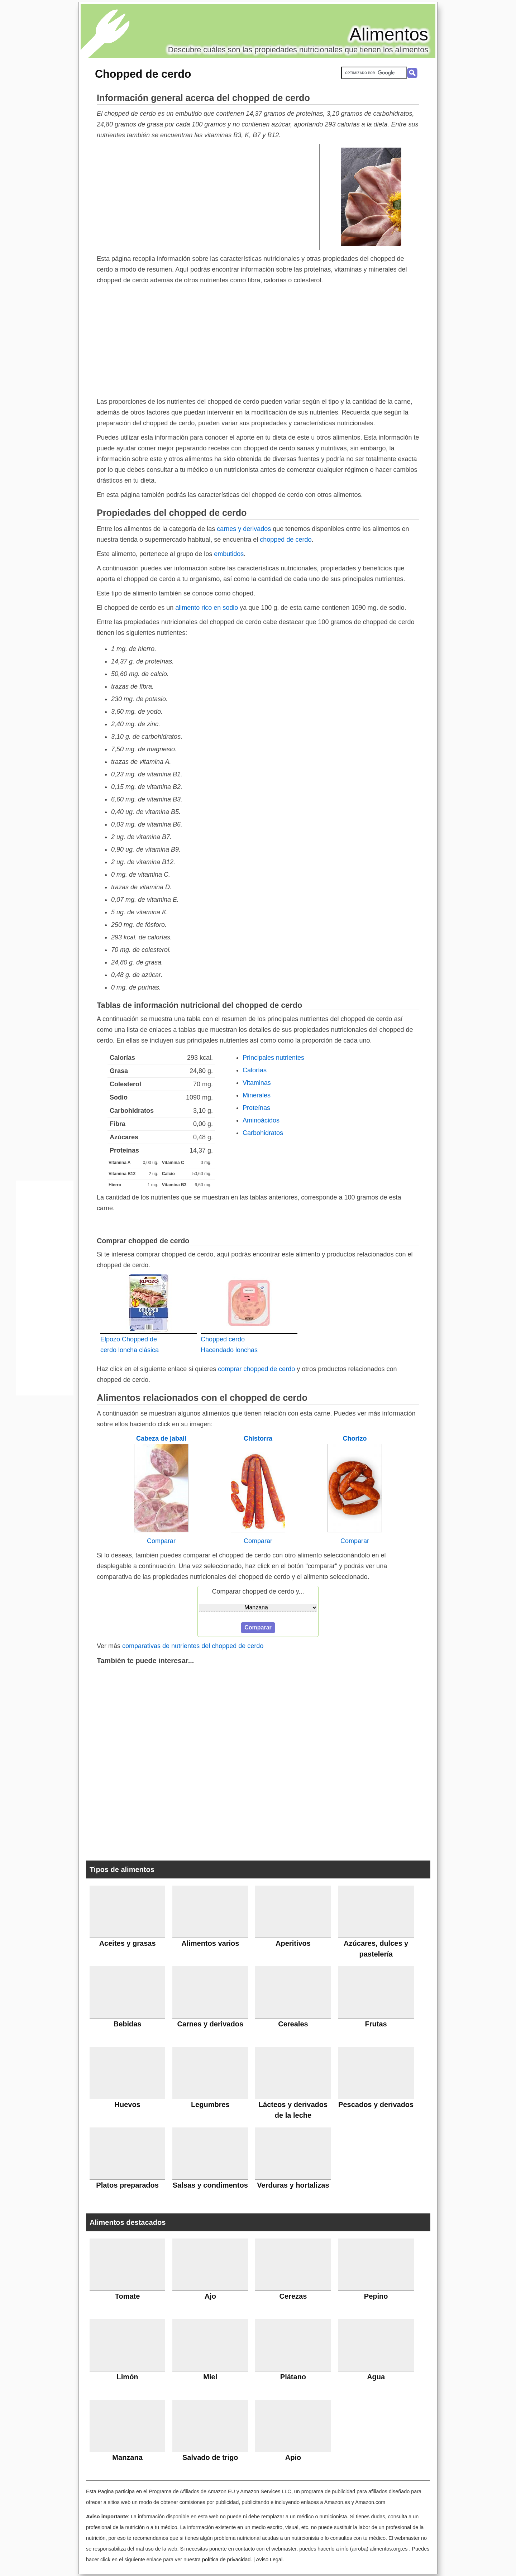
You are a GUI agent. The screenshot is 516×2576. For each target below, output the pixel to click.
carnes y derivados (244, 528)
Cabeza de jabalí (161, 1438)
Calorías (255, 1070)
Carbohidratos (263, 1132)
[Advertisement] (208, 196)
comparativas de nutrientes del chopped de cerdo (192, 1645)
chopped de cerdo (285, 539)
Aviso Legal (269, 2559)
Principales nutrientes (273, 1057)
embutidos (229, 553)
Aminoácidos (261, 1120)
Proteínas (256, 1107)
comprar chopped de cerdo (256, 1369)
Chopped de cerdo (143, 74)
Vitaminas (257, 1082)
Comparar (161, 1541)
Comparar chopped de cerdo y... (258, 1591)
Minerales (257, 1095)
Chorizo (355, 1438)
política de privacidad (226, 2559)
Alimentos (388, 34)
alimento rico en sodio (206, 607)
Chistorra (258, 1438)
